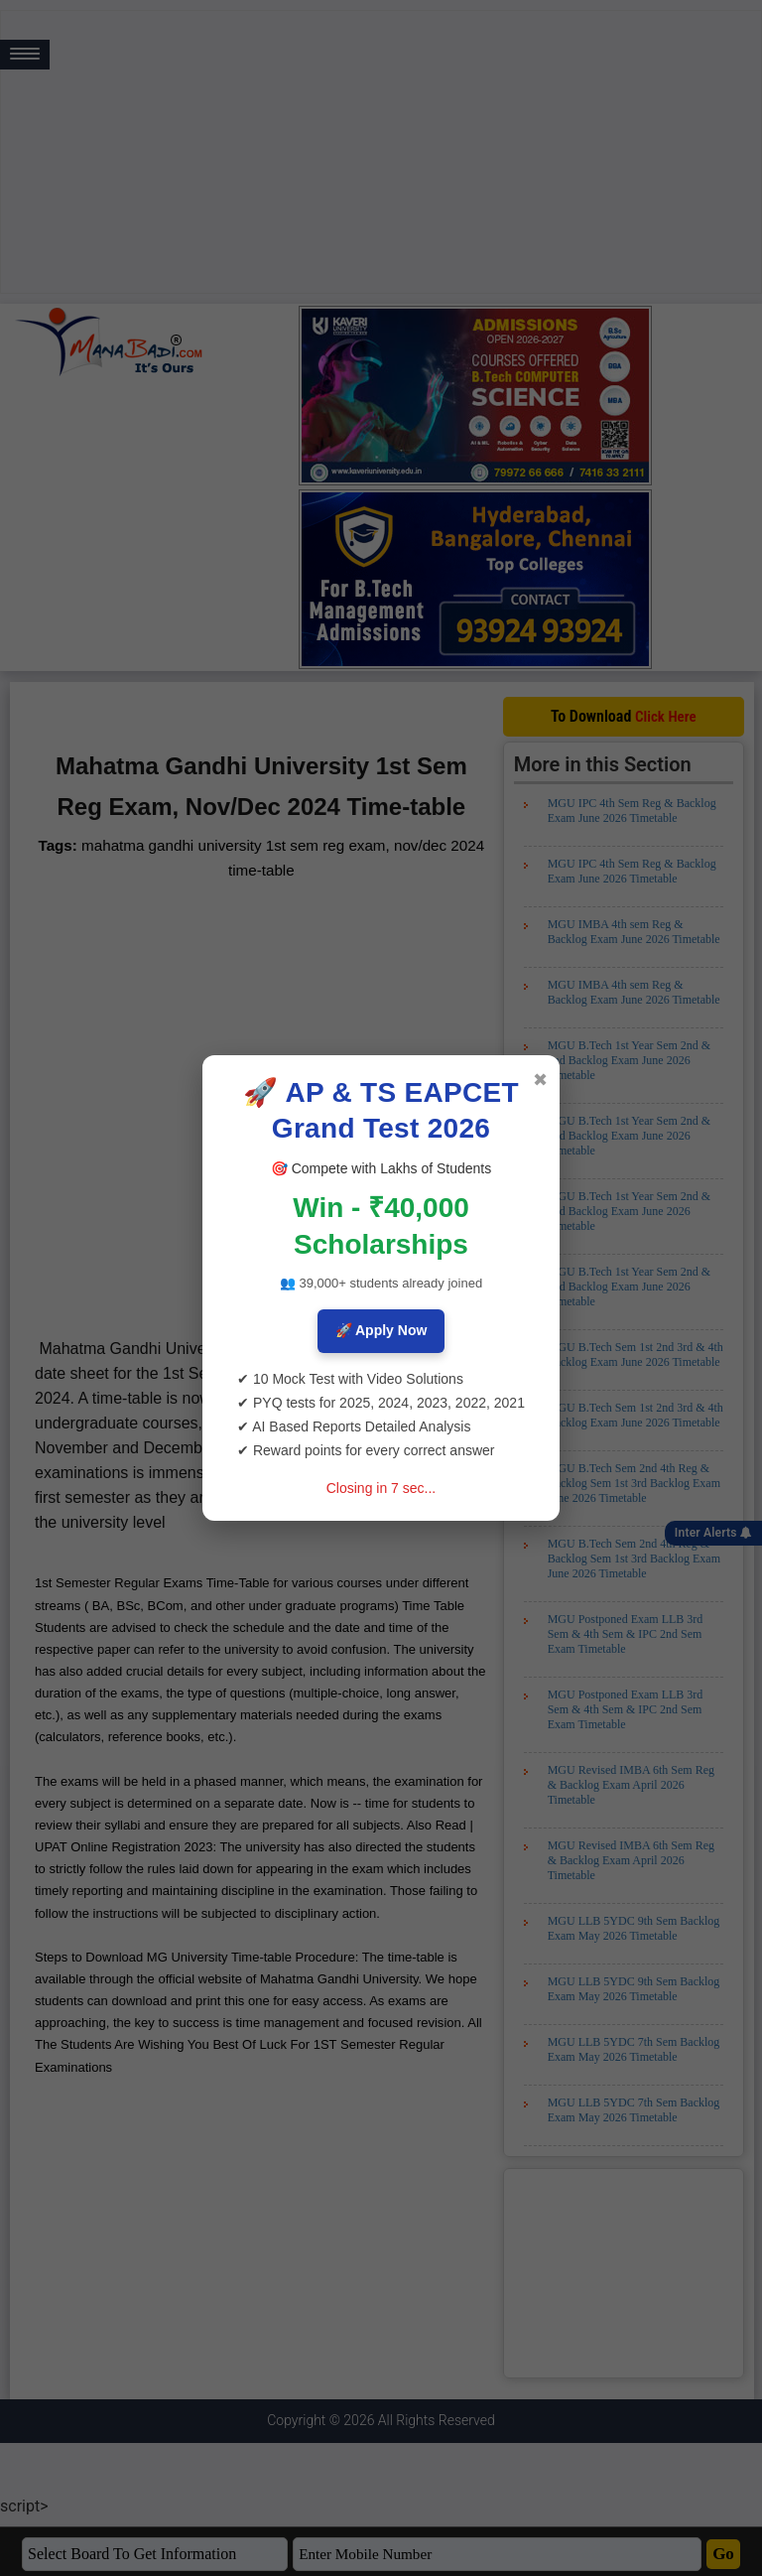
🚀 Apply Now (381, 1330)
